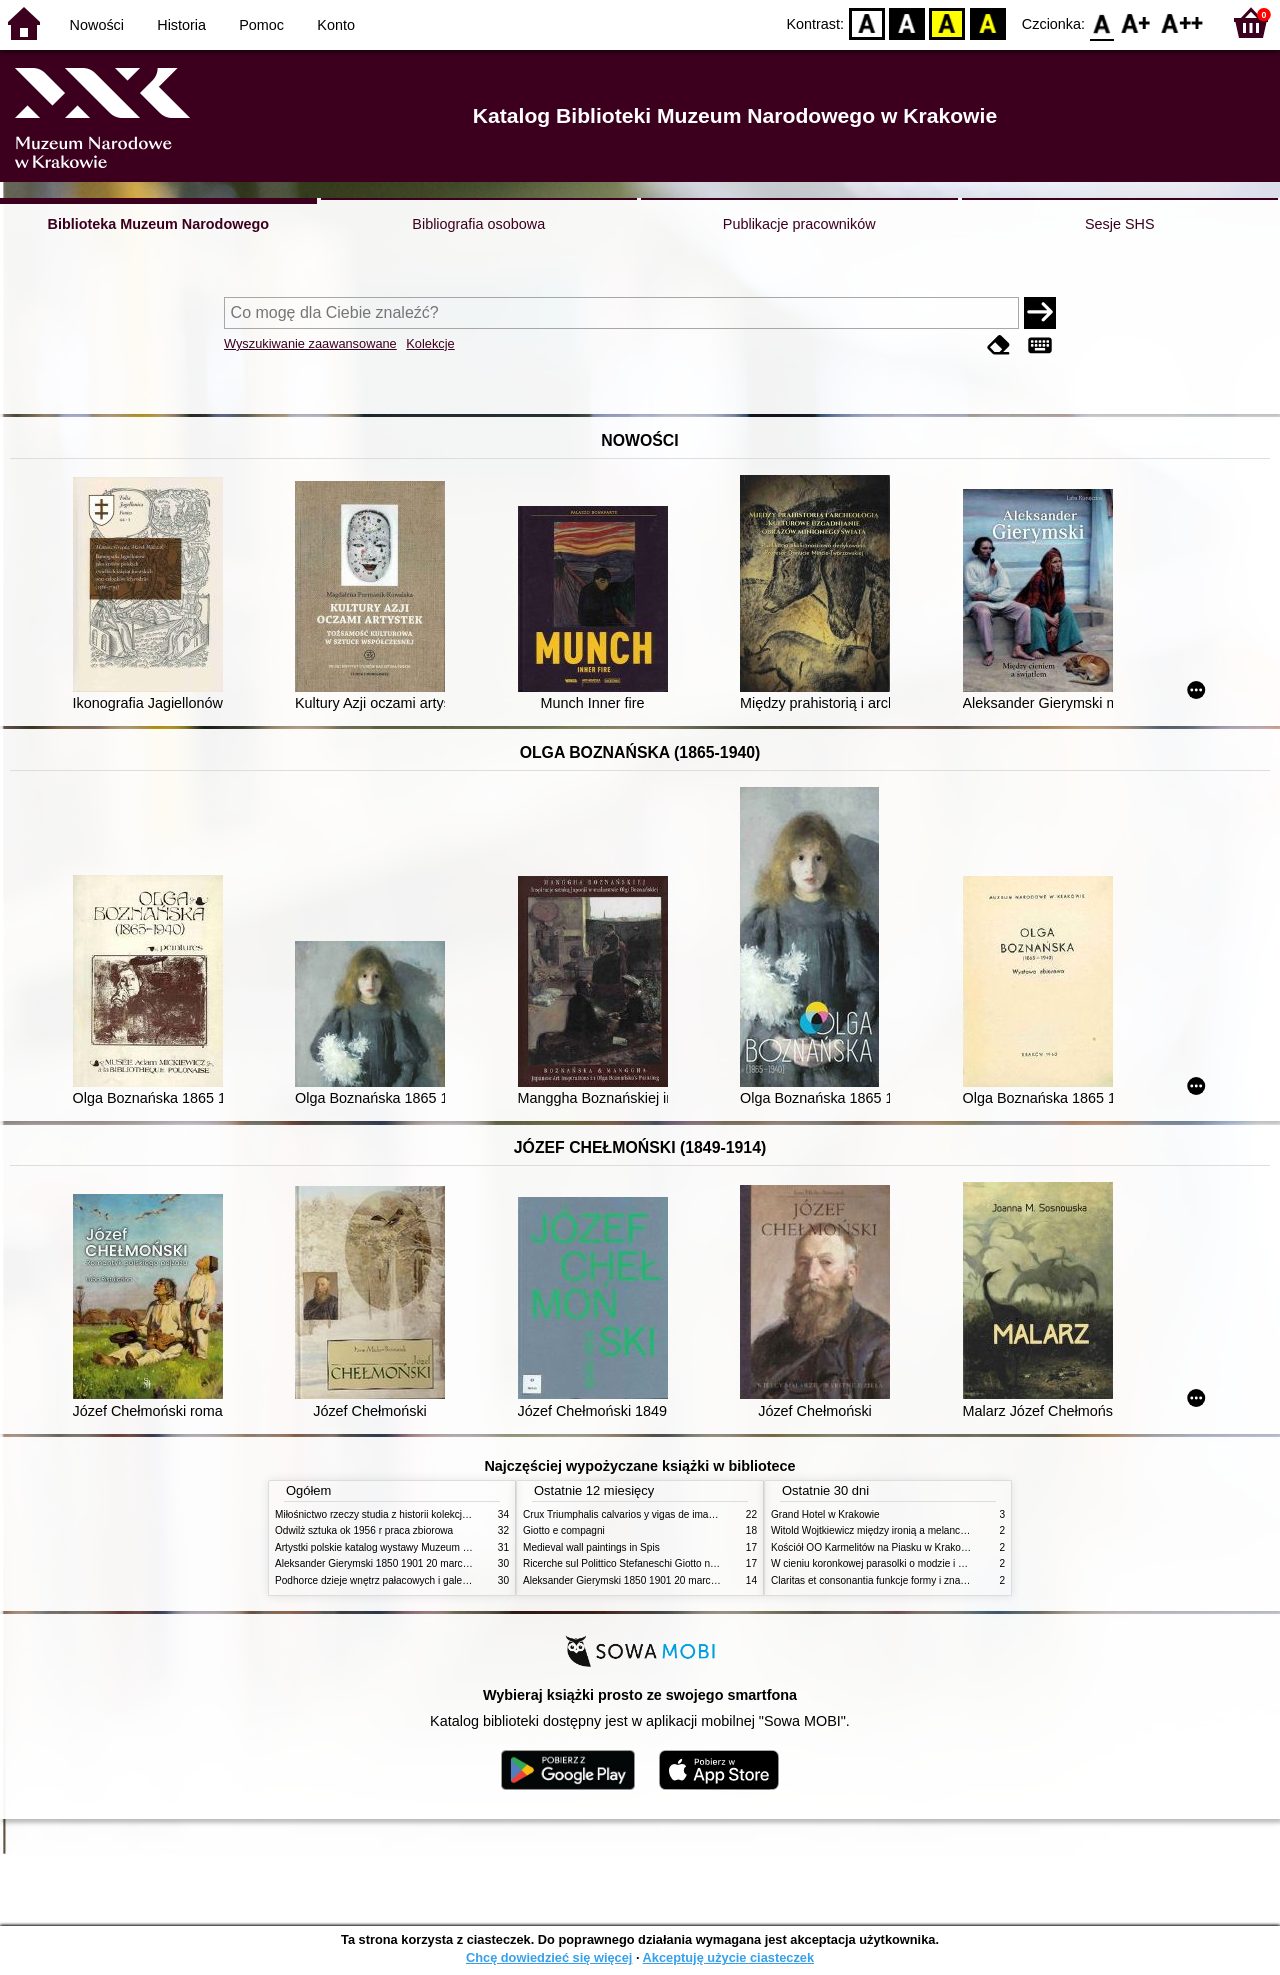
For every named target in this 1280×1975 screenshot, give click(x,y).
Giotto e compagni (564, 1530)
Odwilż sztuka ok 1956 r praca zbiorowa (364, 1530)
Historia (181, 25)
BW (907, 22)
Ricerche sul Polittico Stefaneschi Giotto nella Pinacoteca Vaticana (671, 1563)
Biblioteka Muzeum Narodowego (158, 224)
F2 (1182, 22)
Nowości (97, 25)
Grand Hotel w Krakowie (825, 1514)
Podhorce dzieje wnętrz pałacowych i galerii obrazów (393, 1580)
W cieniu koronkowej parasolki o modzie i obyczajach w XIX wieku (918, 1563)
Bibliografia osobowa (478, 224)
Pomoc (261, 25)
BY (987, 22)
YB (947, 22)
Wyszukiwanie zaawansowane (310, 343)
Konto (336, 25)
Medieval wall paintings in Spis (591, 1547)
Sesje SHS (1120, 224)
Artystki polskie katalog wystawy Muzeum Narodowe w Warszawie (422, 1547)
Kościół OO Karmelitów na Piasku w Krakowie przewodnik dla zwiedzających (942, 1547)
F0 (1101, 22)
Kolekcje (430, 343)
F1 (1136, 22)
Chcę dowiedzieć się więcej (549, 1957)
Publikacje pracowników (799, 224)
